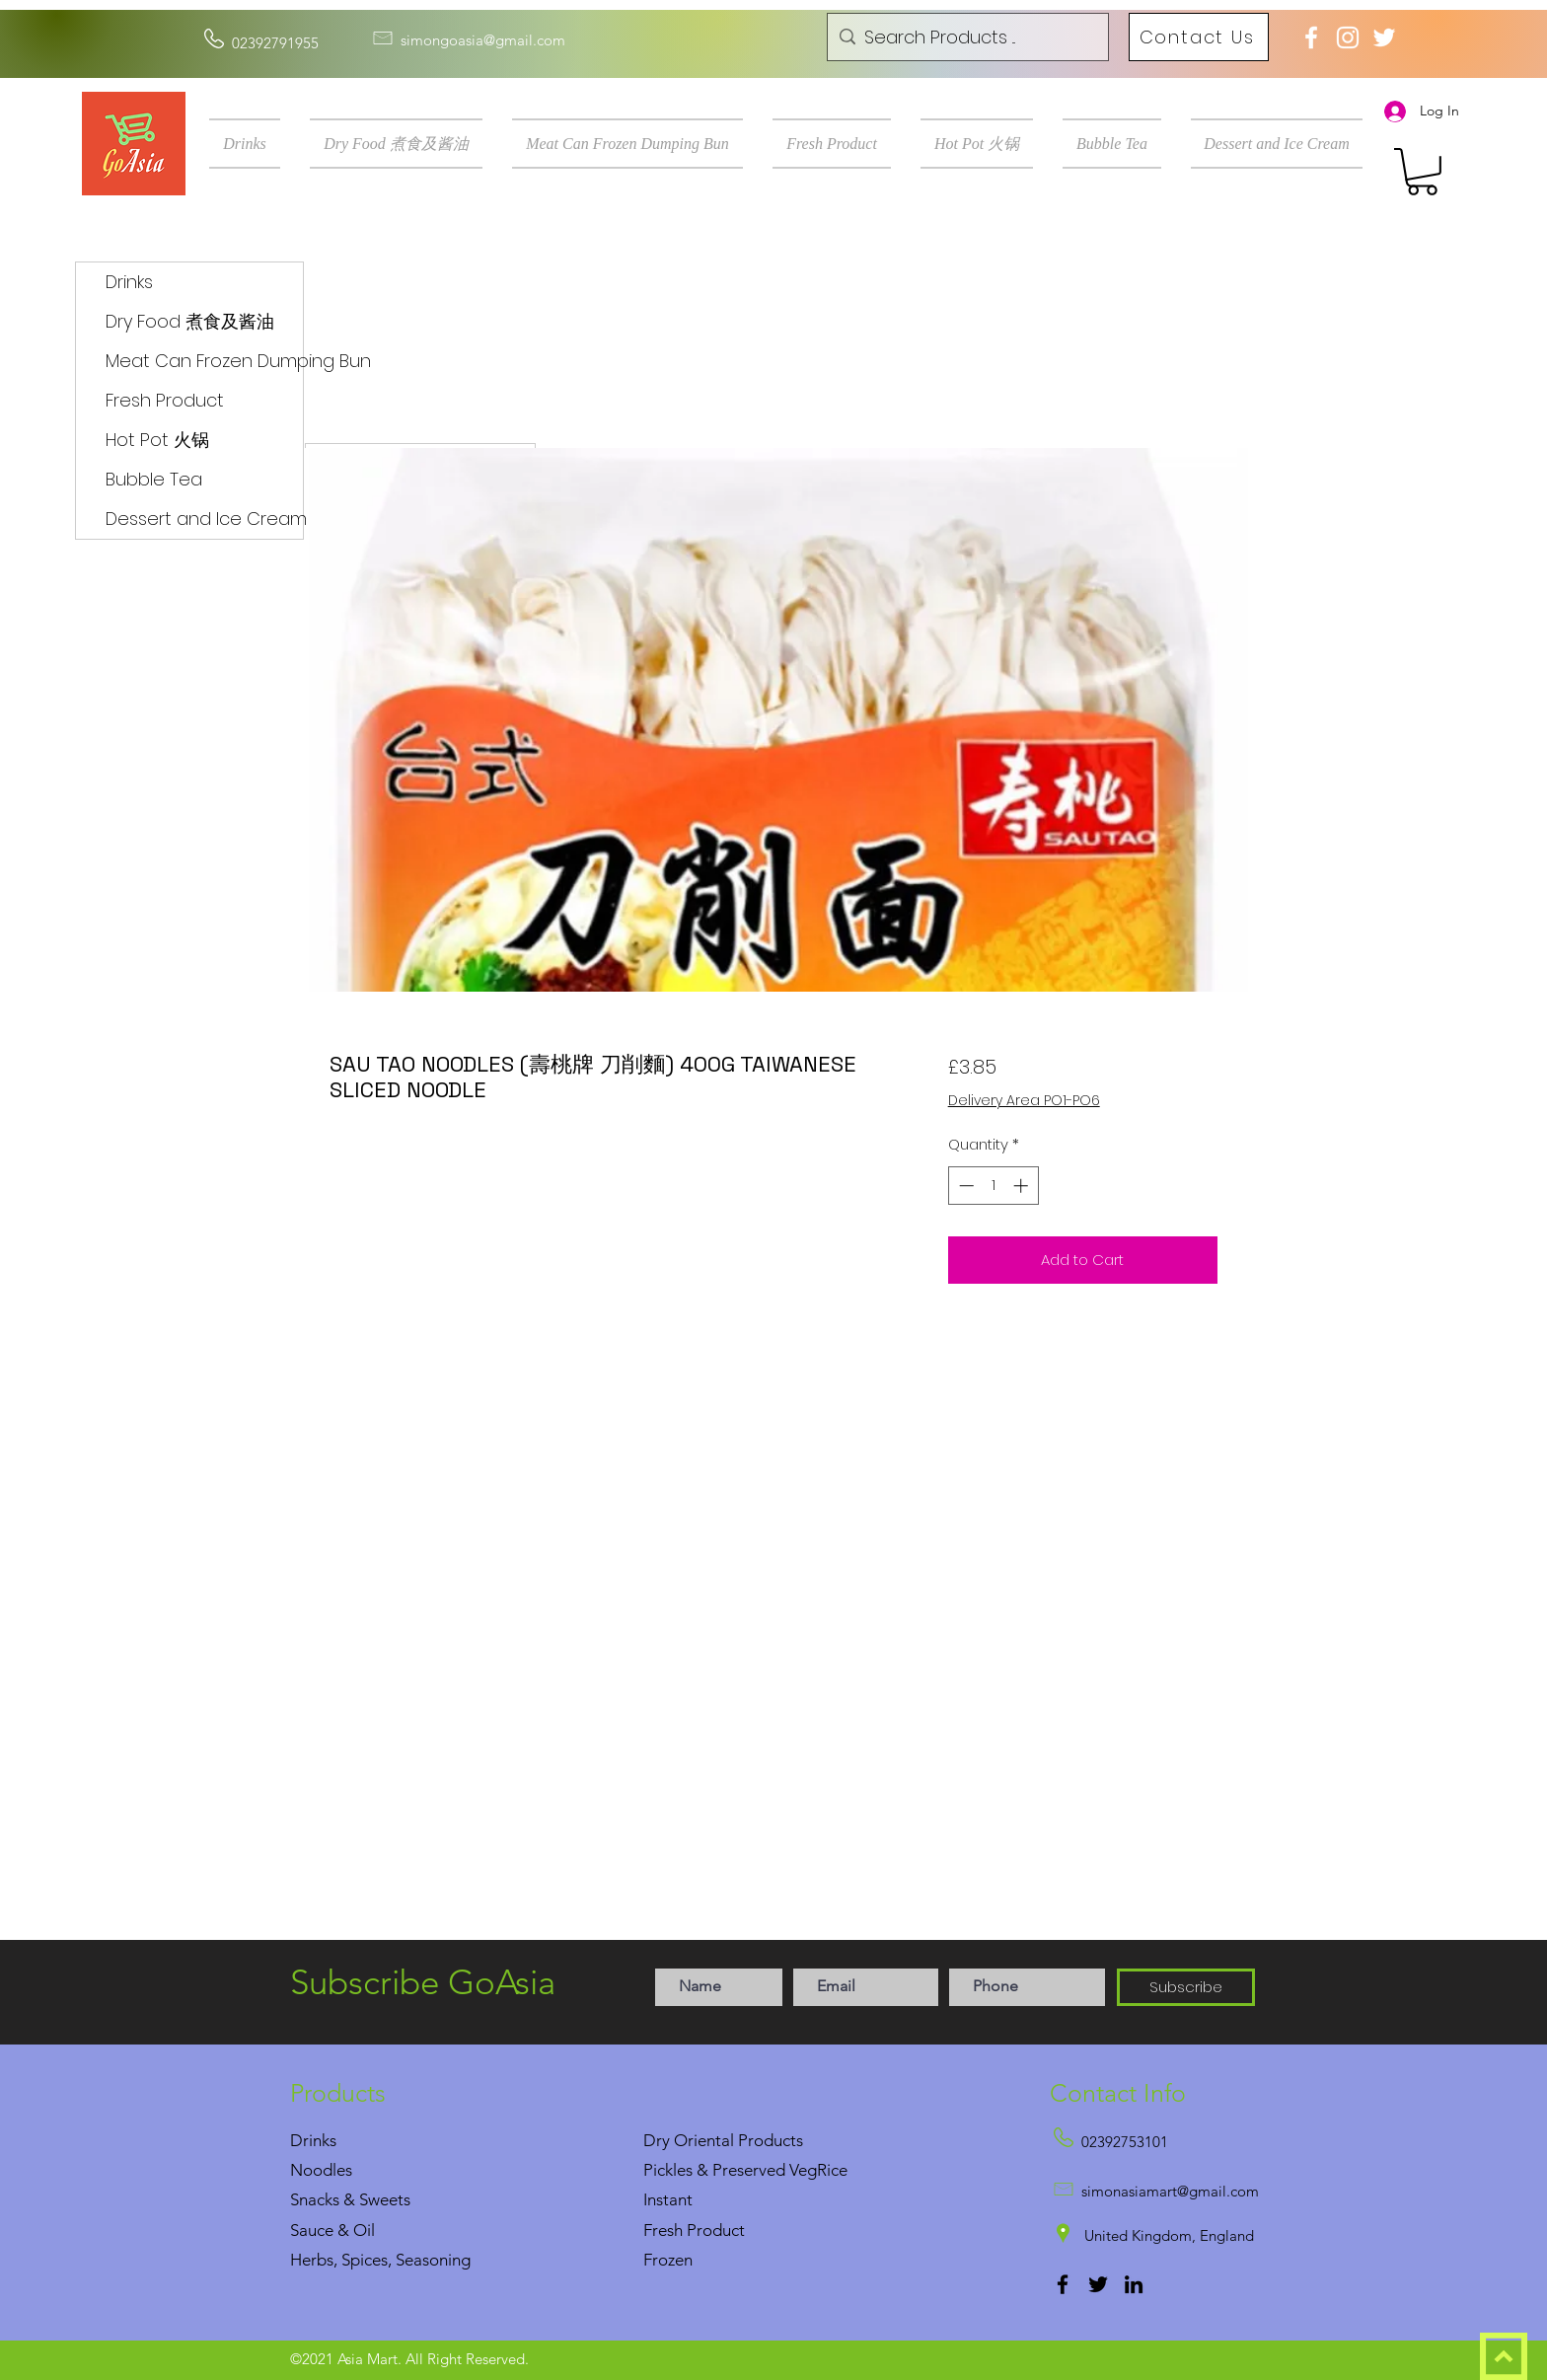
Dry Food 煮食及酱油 (190, 321)
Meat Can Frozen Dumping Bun (204, 360)
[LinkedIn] (1133, 2284)
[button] (252, 143)
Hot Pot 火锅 (157, 439)
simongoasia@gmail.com (483, 40)
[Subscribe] (1186, 1987)
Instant (668, 2199)
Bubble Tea (154, 479)
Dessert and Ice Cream (204, 518)
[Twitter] (1098, 2284)
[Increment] (1022, 1185)
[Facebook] (1062, 2284)
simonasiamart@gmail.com (1170, 2191)
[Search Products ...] (965, 37)
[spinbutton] (993, 1185)
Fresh (663, 2230)
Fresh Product (165, 400)
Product (716, 2230)
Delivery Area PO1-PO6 (1024, 1100)
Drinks (129, 281)
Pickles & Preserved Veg (730, 2170)
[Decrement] (964, 1185)
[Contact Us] (1199, 37)
